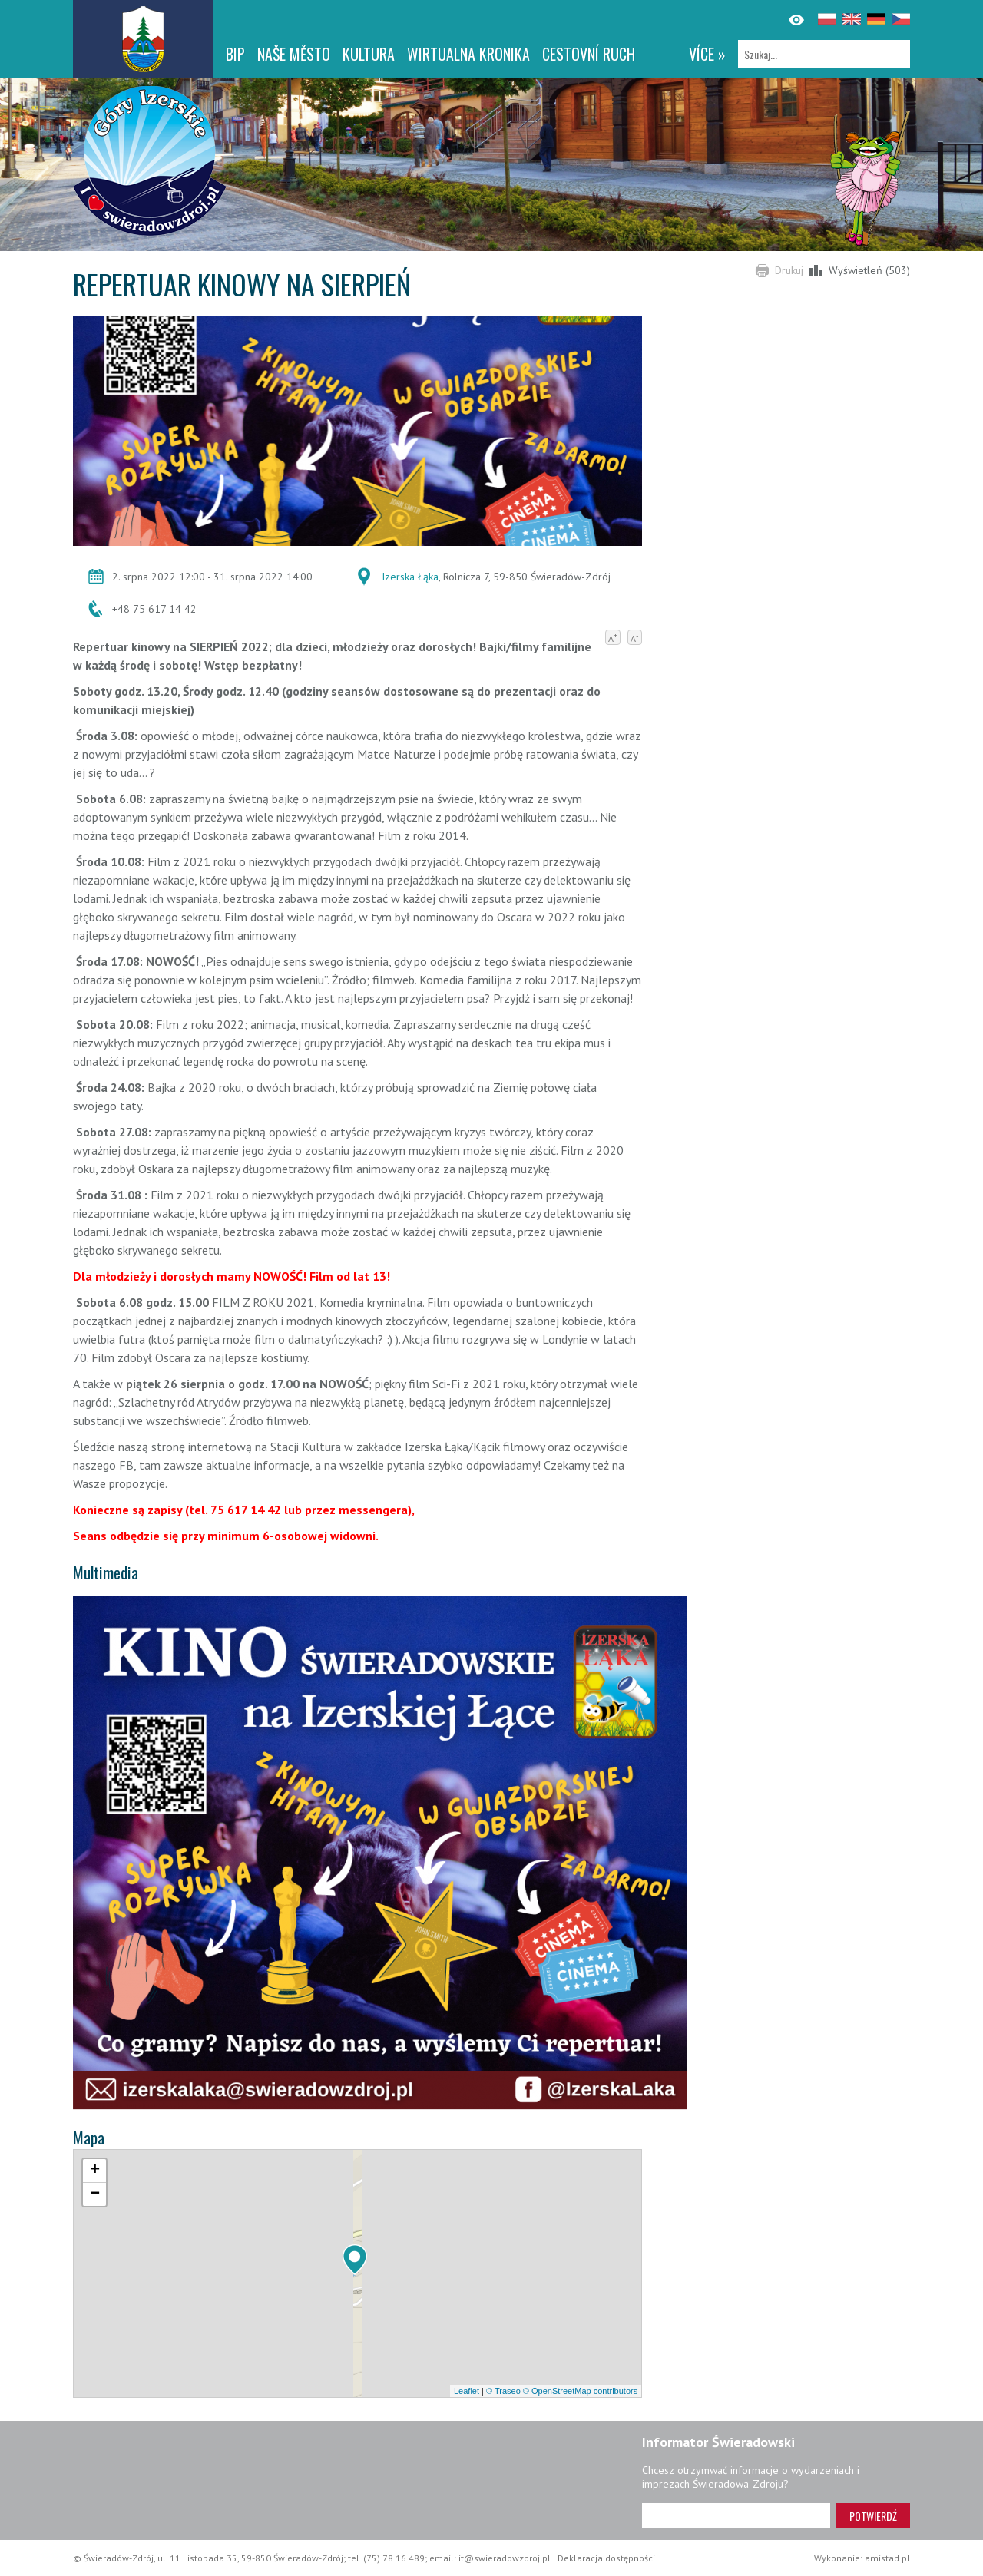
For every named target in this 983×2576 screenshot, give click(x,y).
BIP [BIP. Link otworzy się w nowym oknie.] (235, 53)
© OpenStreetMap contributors (580, 2391)
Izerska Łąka (410, 577)
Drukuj (789, 270)
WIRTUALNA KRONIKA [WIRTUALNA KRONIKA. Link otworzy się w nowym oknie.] (468, 53)
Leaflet (466, 2391)
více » (707, 53)
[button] (355, 2259)
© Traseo (503, 2391)
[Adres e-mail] (736, 2515)
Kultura (369, 53)
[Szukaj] (824, 54)
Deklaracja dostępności (606, 2558)
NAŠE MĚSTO (293, 53)
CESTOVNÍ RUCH (588, 53)
